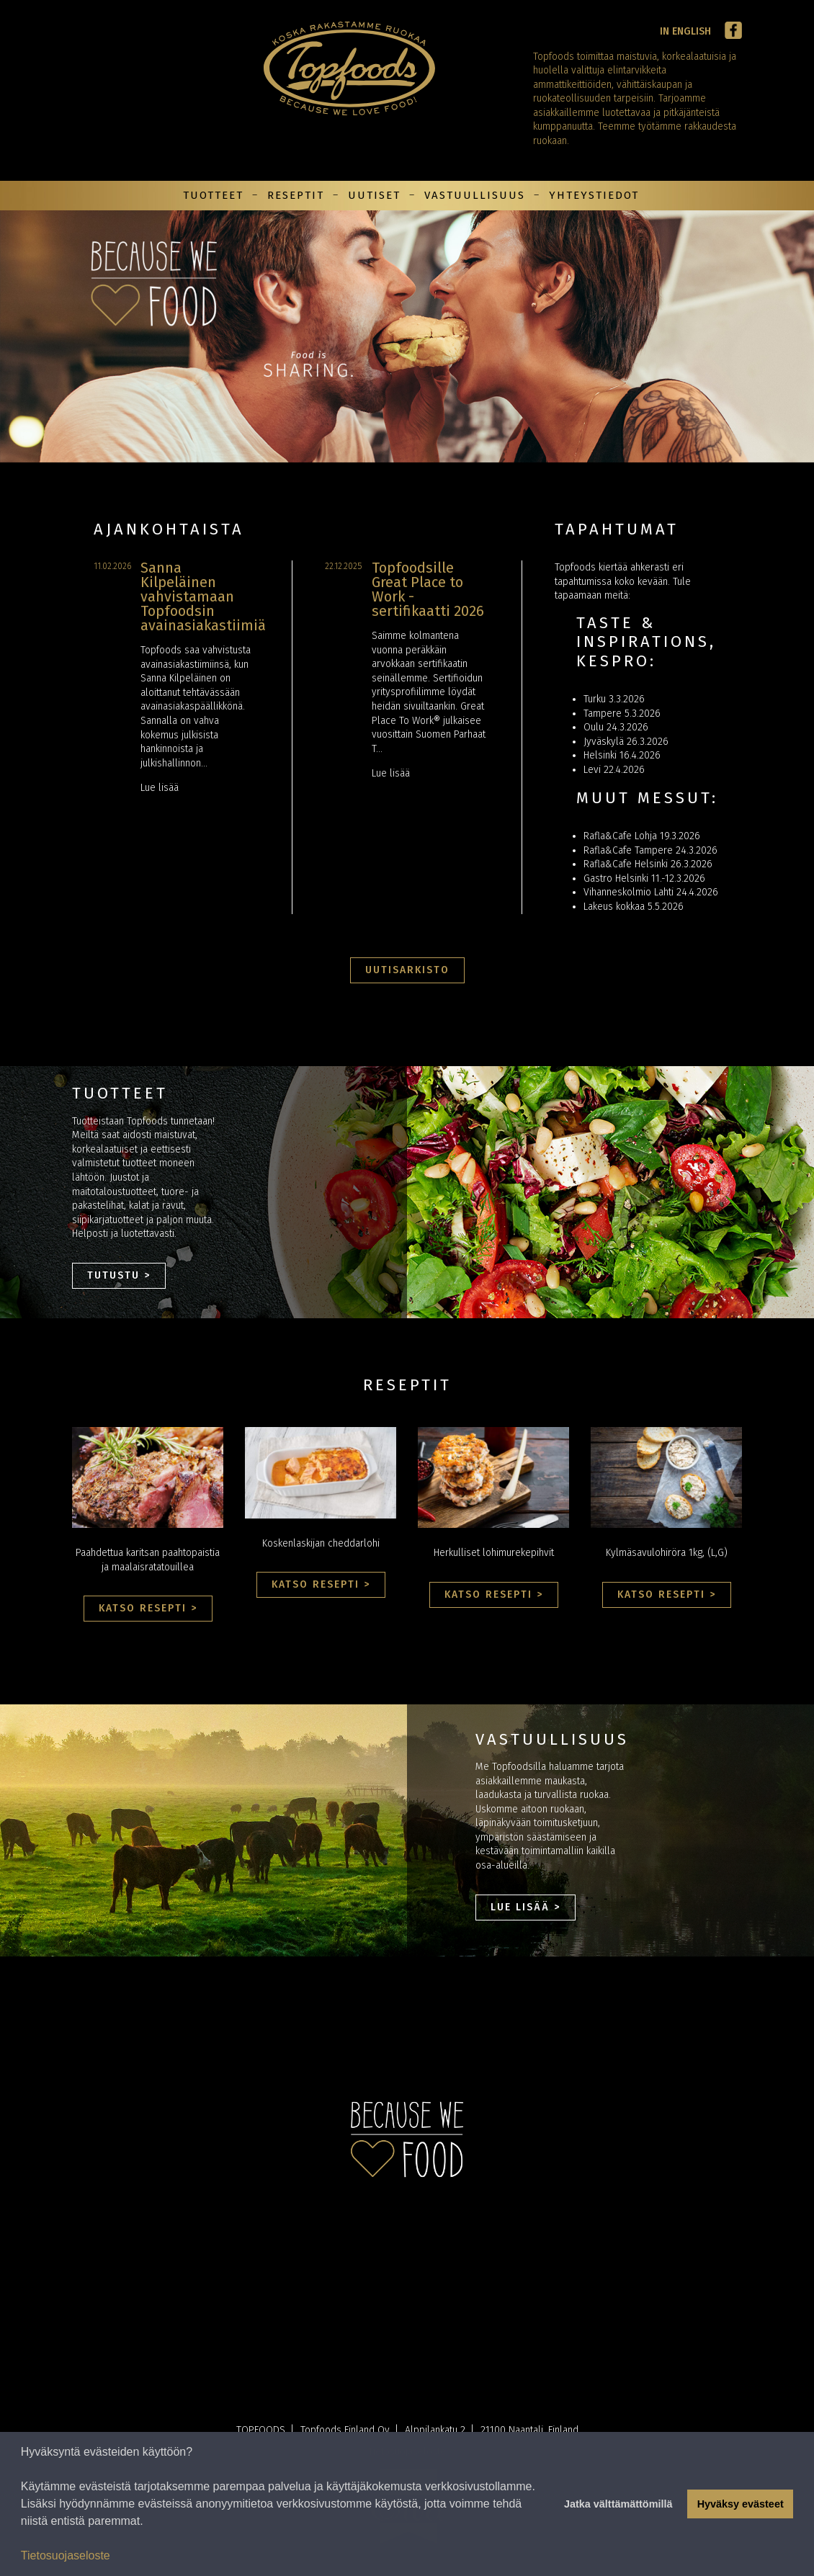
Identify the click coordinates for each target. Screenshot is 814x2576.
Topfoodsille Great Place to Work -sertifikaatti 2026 (428, 589)
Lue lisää (159, 788)
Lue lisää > (525, 1907)
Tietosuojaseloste (65, 2555)
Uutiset (374, 195)
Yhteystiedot (594, 195)
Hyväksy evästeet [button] (740, 2504)
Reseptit (295, 195)
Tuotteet (213, 195)
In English (685, 31)
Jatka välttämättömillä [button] (618, 2504)
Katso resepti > (148, 1608)
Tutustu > (119, 1275)
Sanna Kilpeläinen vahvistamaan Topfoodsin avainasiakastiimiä (203, 596)
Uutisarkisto (407, 970)
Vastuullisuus (474, 195)
